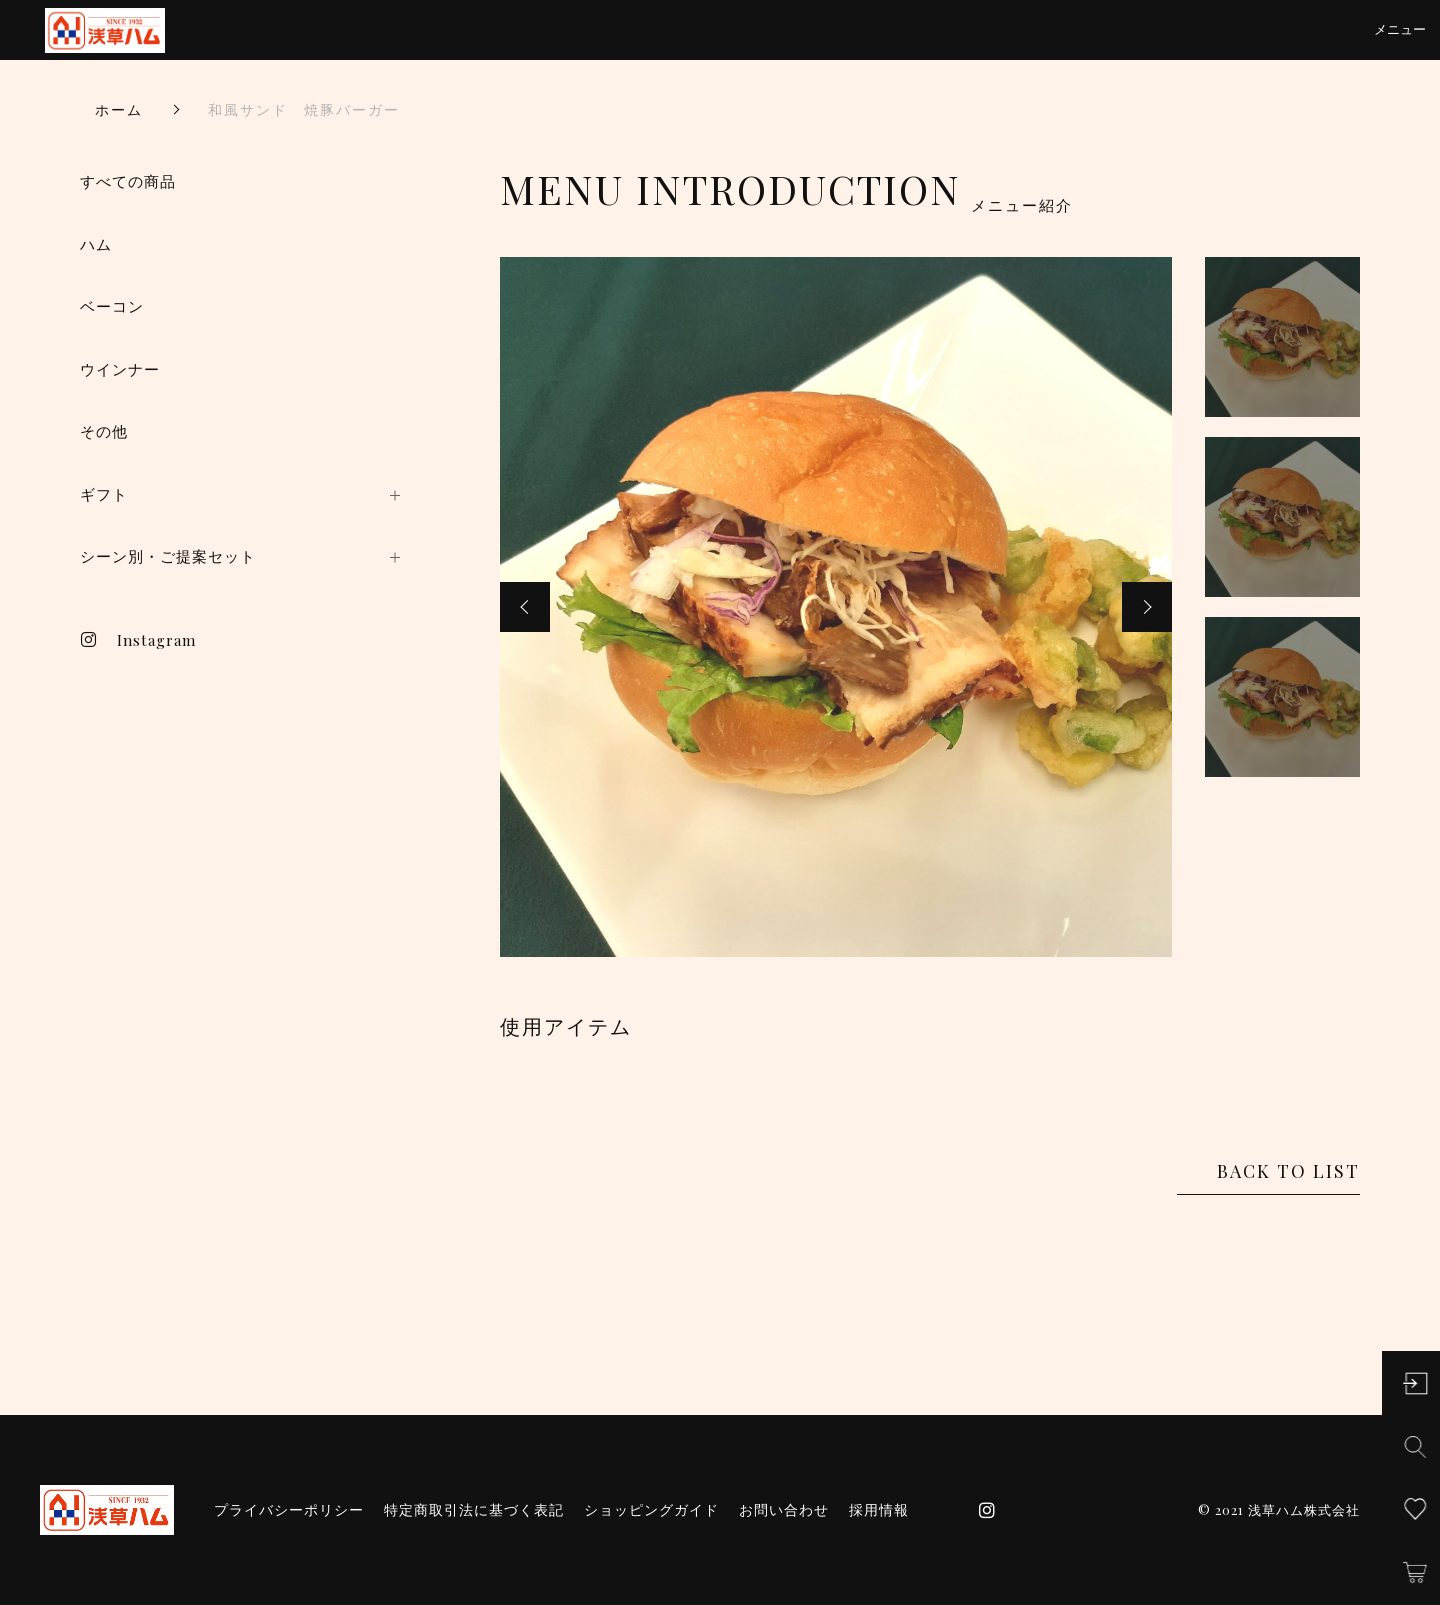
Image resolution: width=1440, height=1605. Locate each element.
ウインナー (120, 369)
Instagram (138, 640)
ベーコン (112, 306)
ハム (96, 244)
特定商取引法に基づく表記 (474, 1510)
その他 (104, 431)
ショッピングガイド (651, 1510)
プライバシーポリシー (289, 1510)
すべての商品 (128, 181)
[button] (525, 607)
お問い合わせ (784, 1510)
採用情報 (879, 1510)
